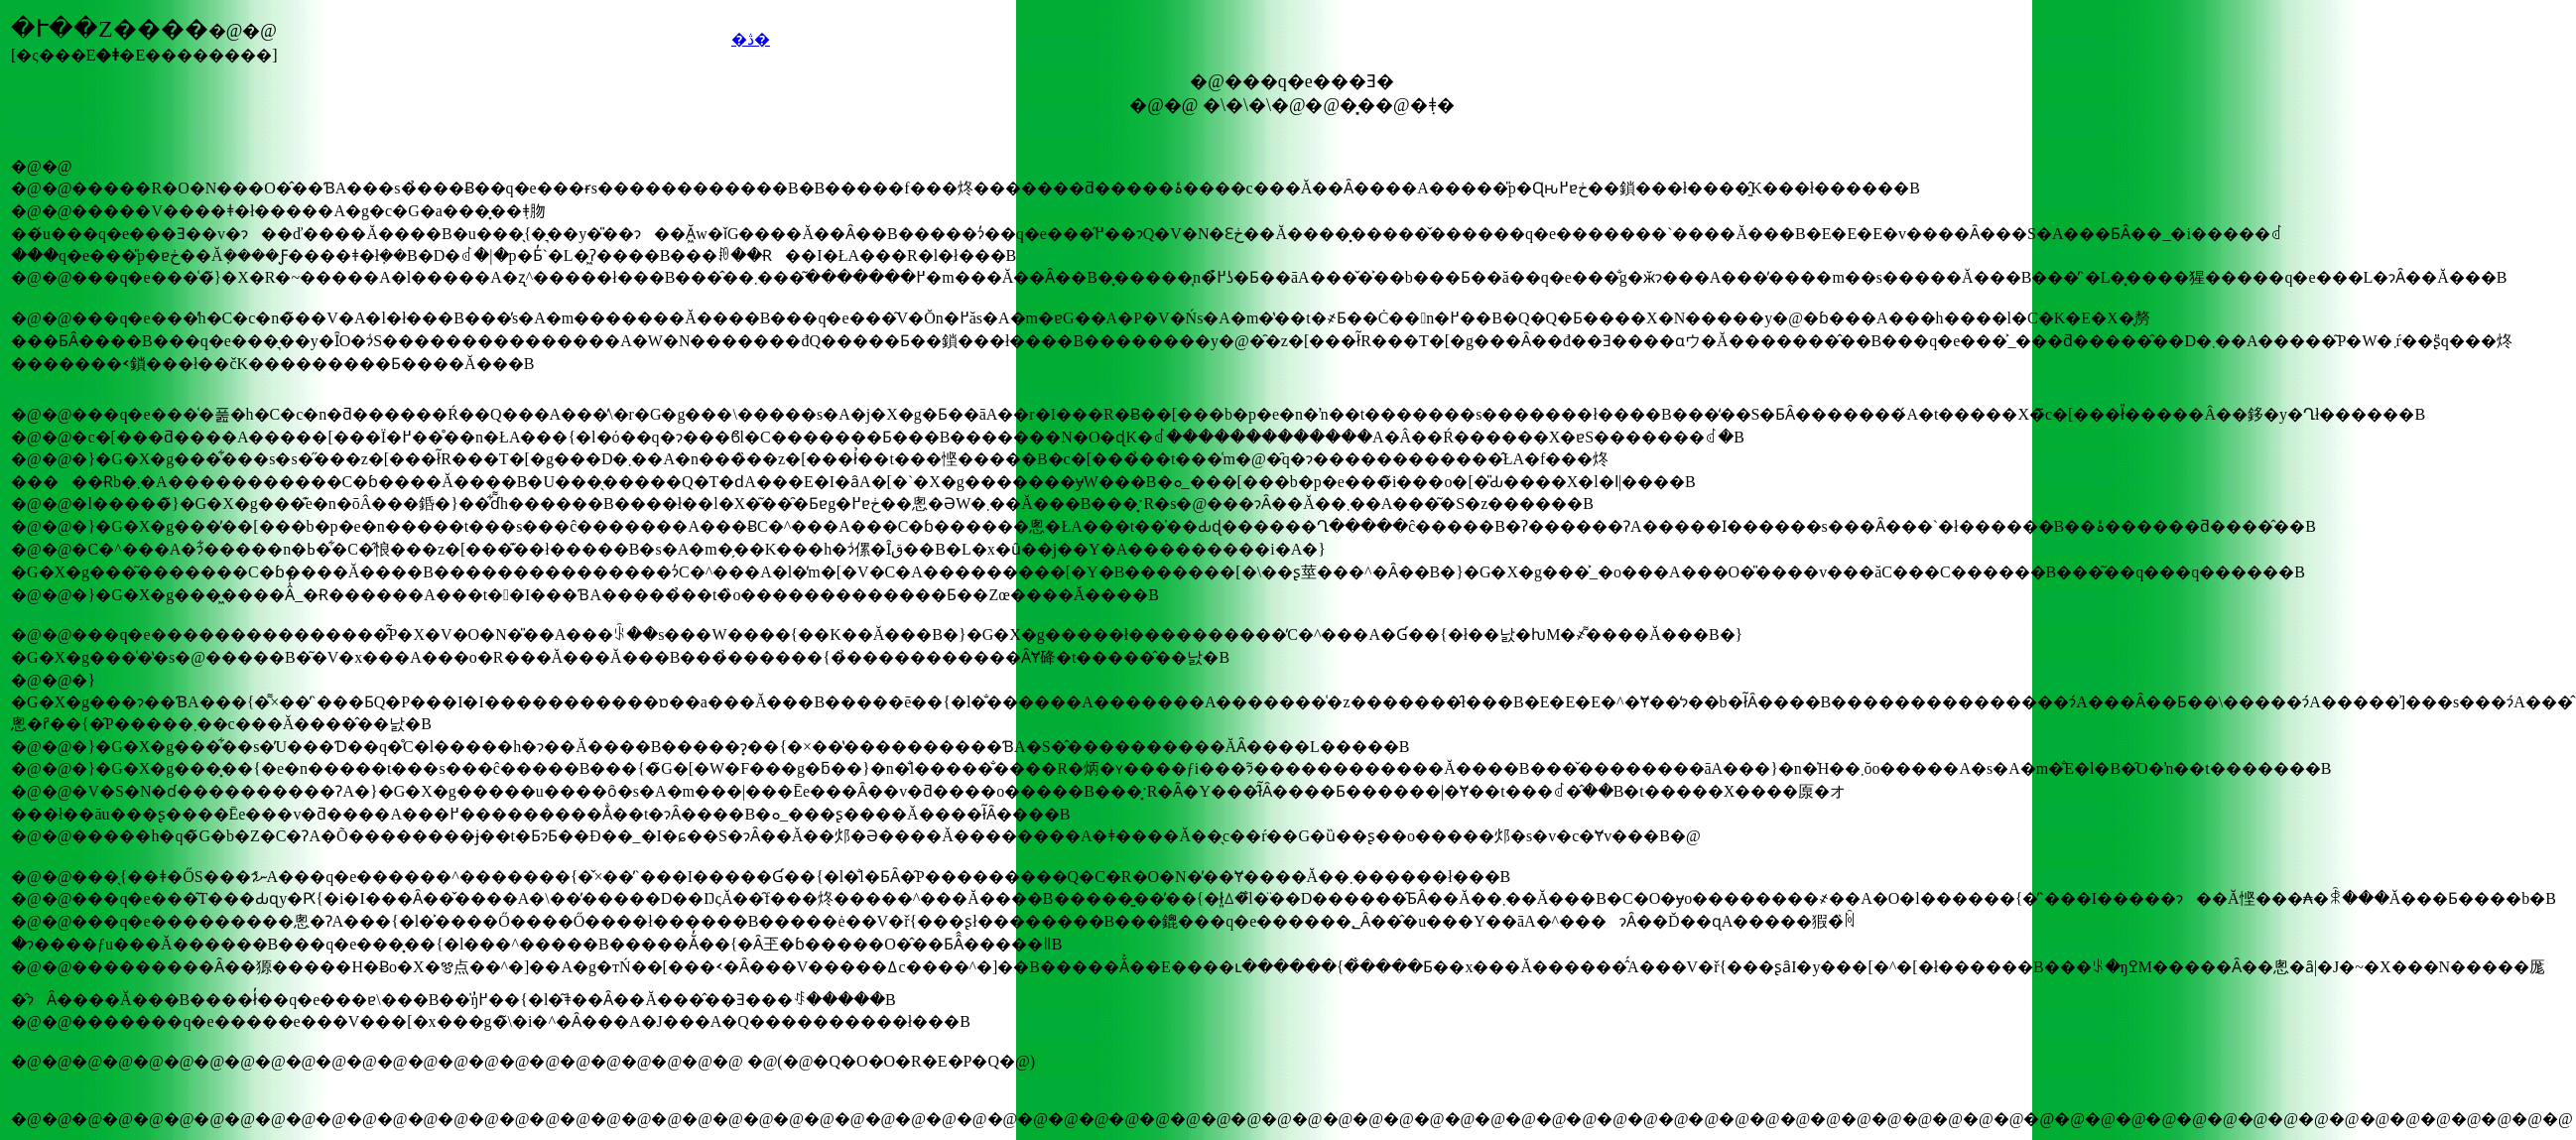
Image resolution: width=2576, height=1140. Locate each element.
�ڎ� (750, 39)
